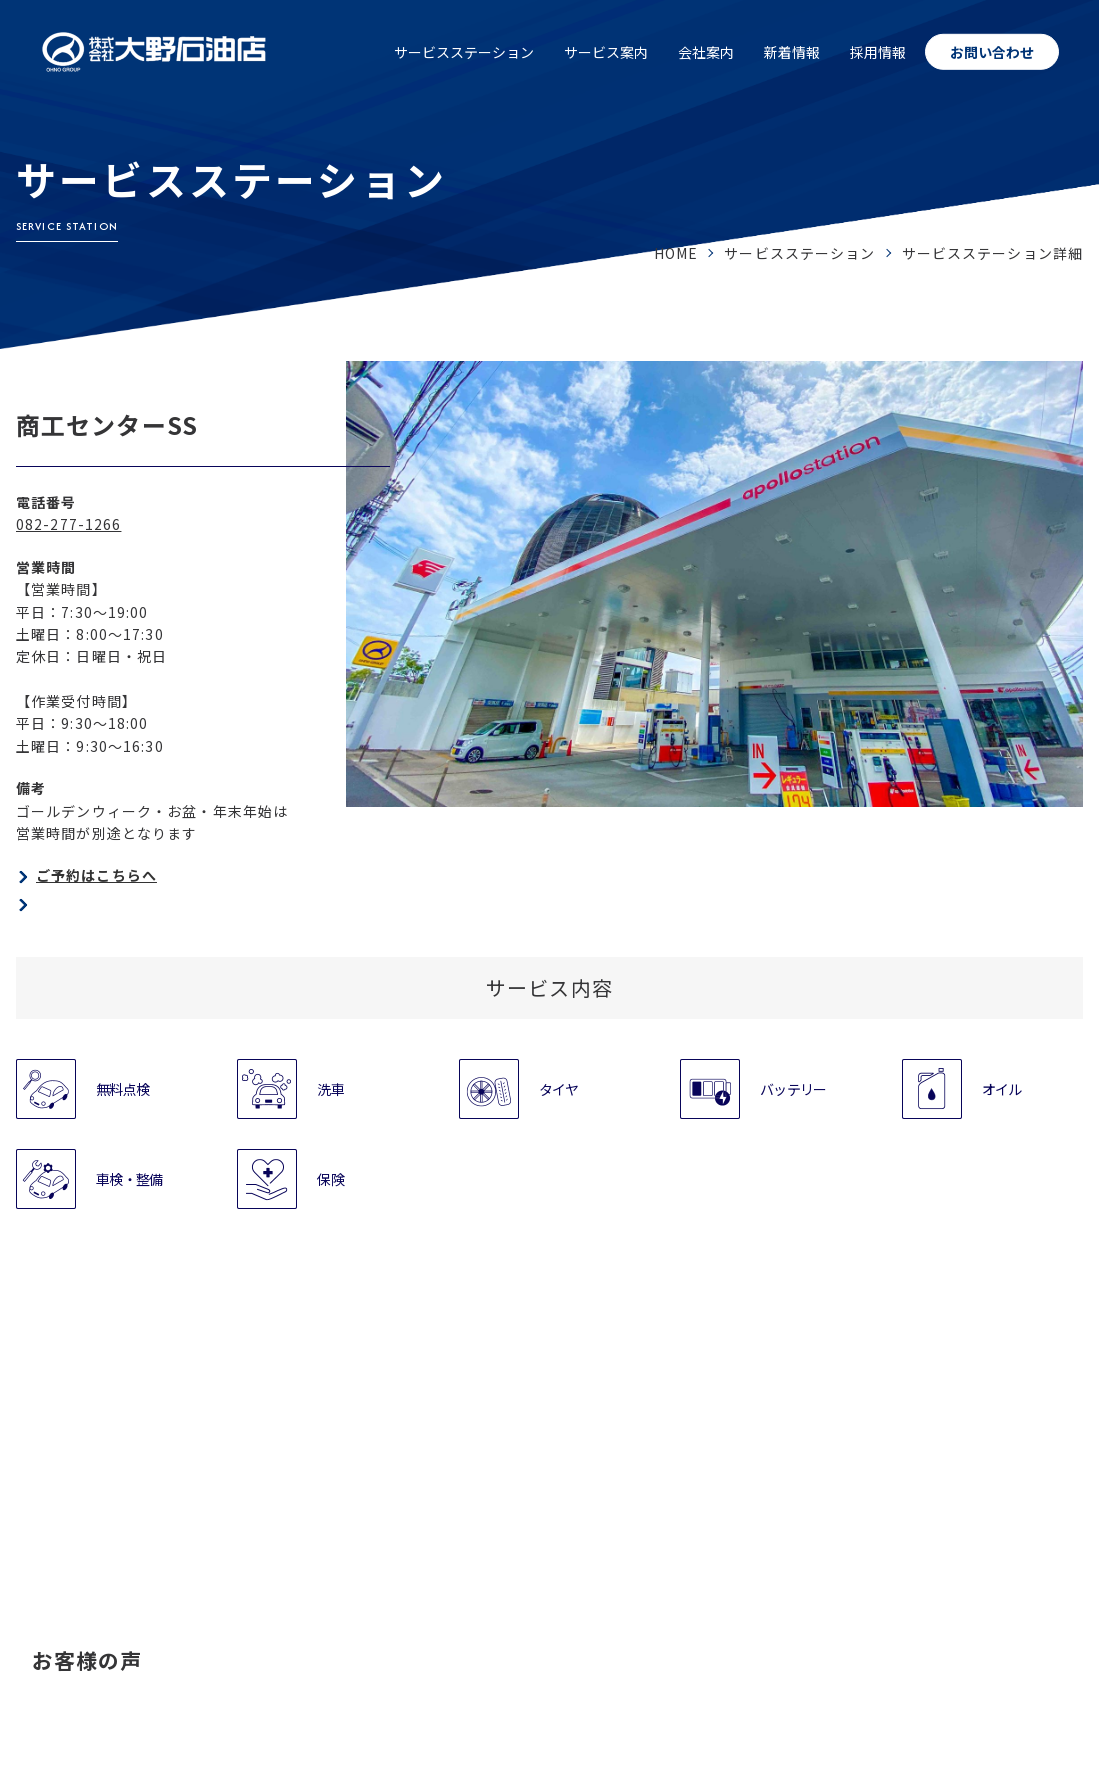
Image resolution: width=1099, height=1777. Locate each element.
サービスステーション (464, 52)
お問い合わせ (992, 52)
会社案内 (706, 52)
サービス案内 (606, 52)
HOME (676, 253)
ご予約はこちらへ (96, 875)
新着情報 (792, 52)
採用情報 (878, 52)
